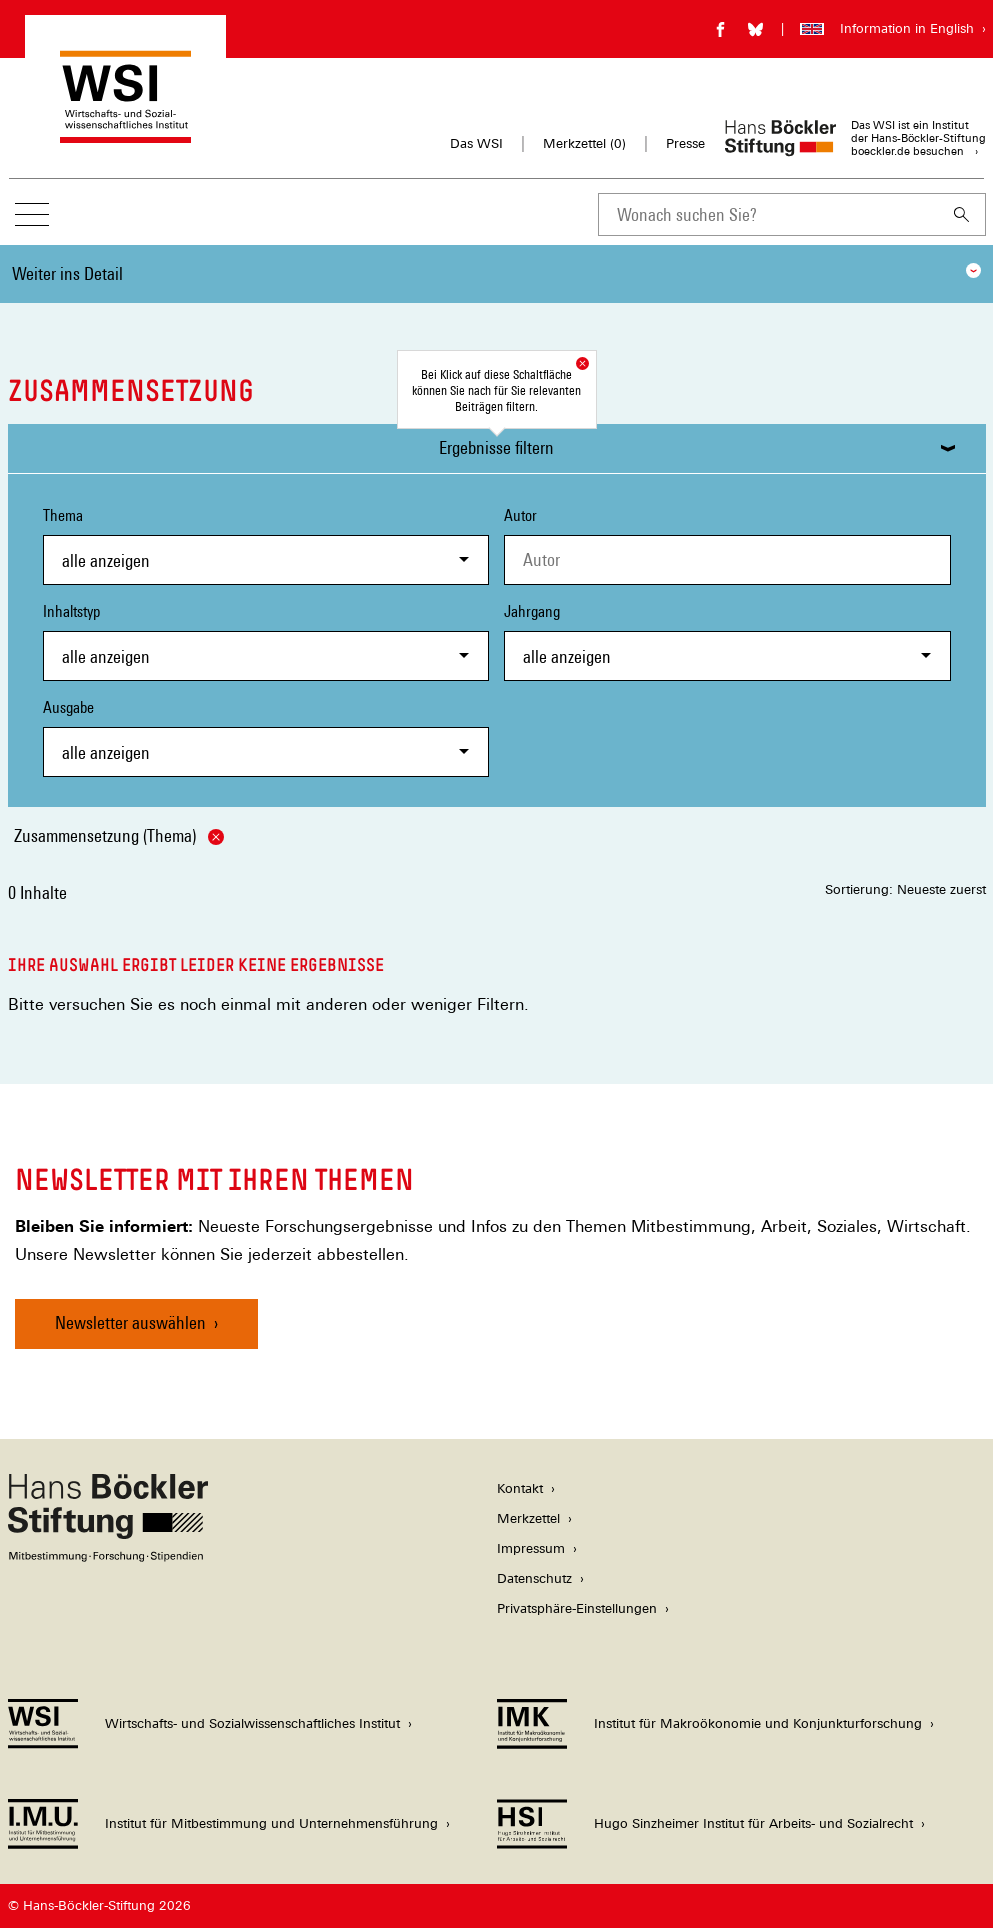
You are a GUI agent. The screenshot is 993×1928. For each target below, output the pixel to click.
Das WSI (476, 143)
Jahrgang (727, 641)
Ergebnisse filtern (496, 447)
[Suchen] (962, 214)
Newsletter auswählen (130, 1322)
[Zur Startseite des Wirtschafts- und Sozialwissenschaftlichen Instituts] (125, 133)
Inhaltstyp (266, 641)
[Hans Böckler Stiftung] (108, 1556)
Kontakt (520, 1488)
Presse (685, 143)
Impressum (531, 1548)
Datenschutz (534, 1578)
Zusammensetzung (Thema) (119, 835)
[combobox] (768, 214)
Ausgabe (266, 737)
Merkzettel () (584, 144)
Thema (266, 545)
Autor (520, 515)
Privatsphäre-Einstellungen (577, 1608)
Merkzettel (528, 1518)
